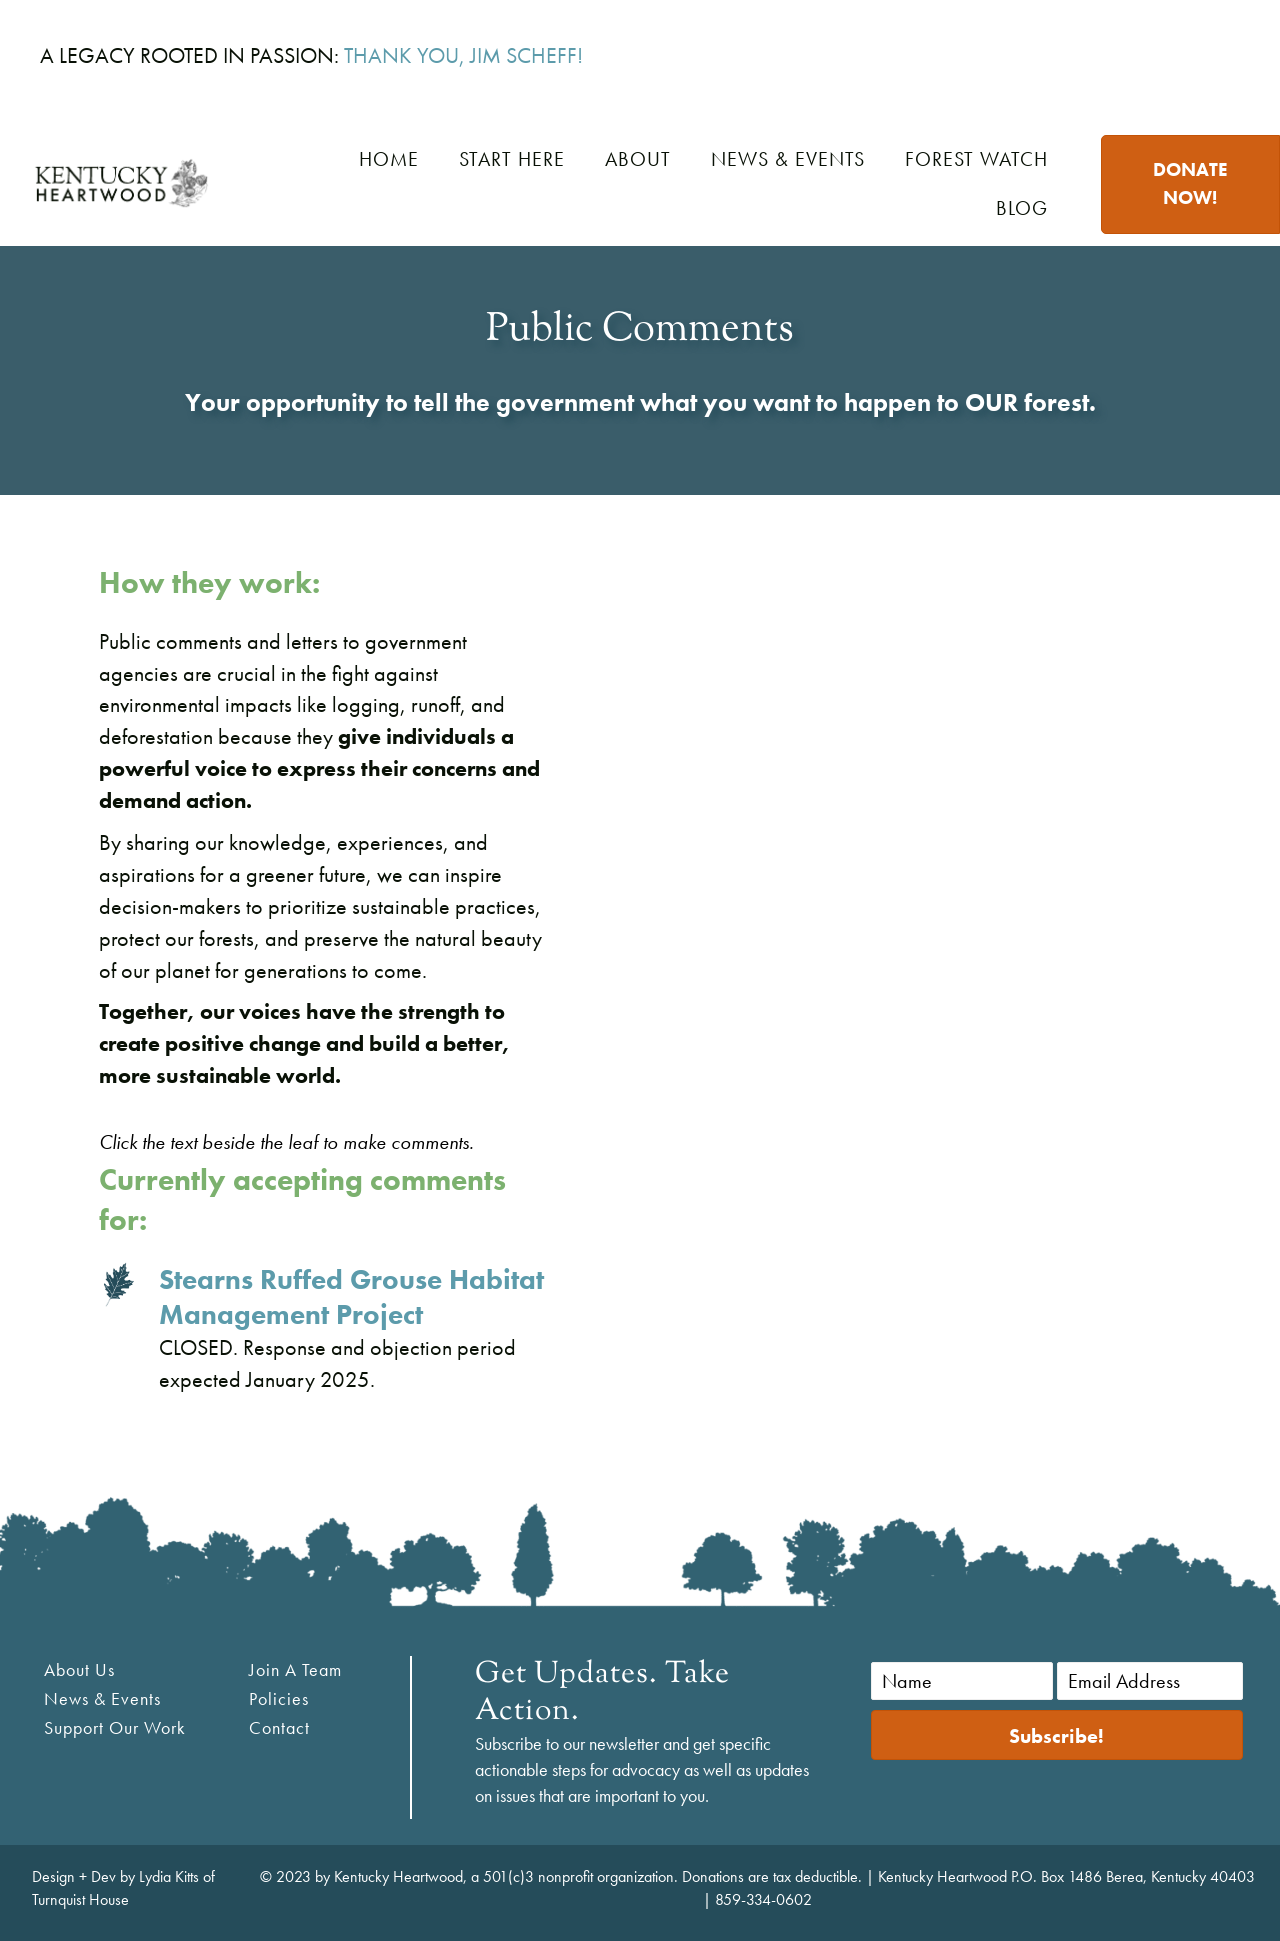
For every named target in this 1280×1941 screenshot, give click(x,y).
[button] (1057, 1735)
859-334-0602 (763, 1899)
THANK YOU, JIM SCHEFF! (463, 55)
